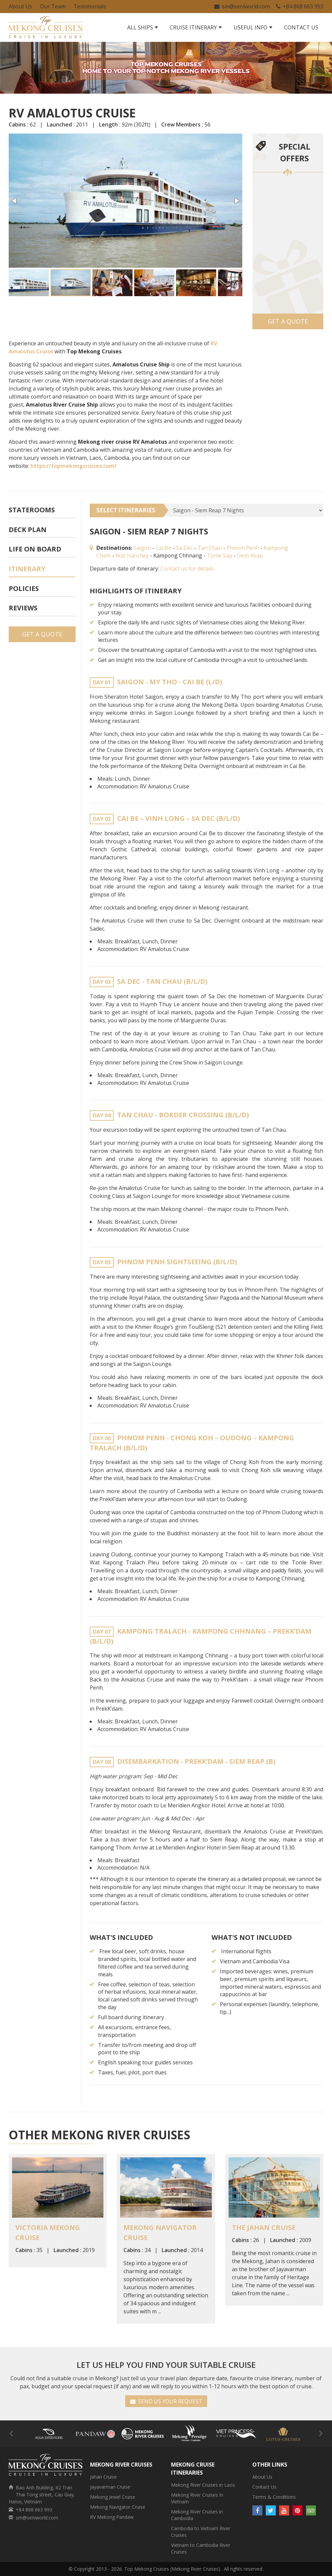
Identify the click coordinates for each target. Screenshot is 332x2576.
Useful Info (250, 27)
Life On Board (35, 548)
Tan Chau (209, 547)
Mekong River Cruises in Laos (203, 2485)
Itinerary (27, 568)
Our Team (53, 6)
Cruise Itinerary (193, 27)
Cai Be (163, 547)
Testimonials (90, 6)
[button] (14, 200)
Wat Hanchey (132, 555)
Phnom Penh (243, 547)
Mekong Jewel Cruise (112, 2497)
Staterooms (32, 509)
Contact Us (301, 27)
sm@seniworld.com (242, 6)
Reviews (23, 607)
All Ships (140, 27)
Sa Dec (184, 547)
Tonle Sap (219, 555)
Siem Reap (250, 555)
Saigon (142, 547)
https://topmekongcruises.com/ (73, 465)
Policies (24, 588)
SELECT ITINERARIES (125, 510)
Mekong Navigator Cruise (117, 2507)
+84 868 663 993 (299, 6)
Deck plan (28, 529)
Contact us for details (187, 568)
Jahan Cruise (103, 2477)
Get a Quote (288, 321)
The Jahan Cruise (264, 2227)
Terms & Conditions (274, 2497)
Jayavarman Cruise (110, 2487)
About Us (20, 6)
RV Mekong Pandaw (112, 2517)
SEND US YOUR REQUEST (166, 2401)
